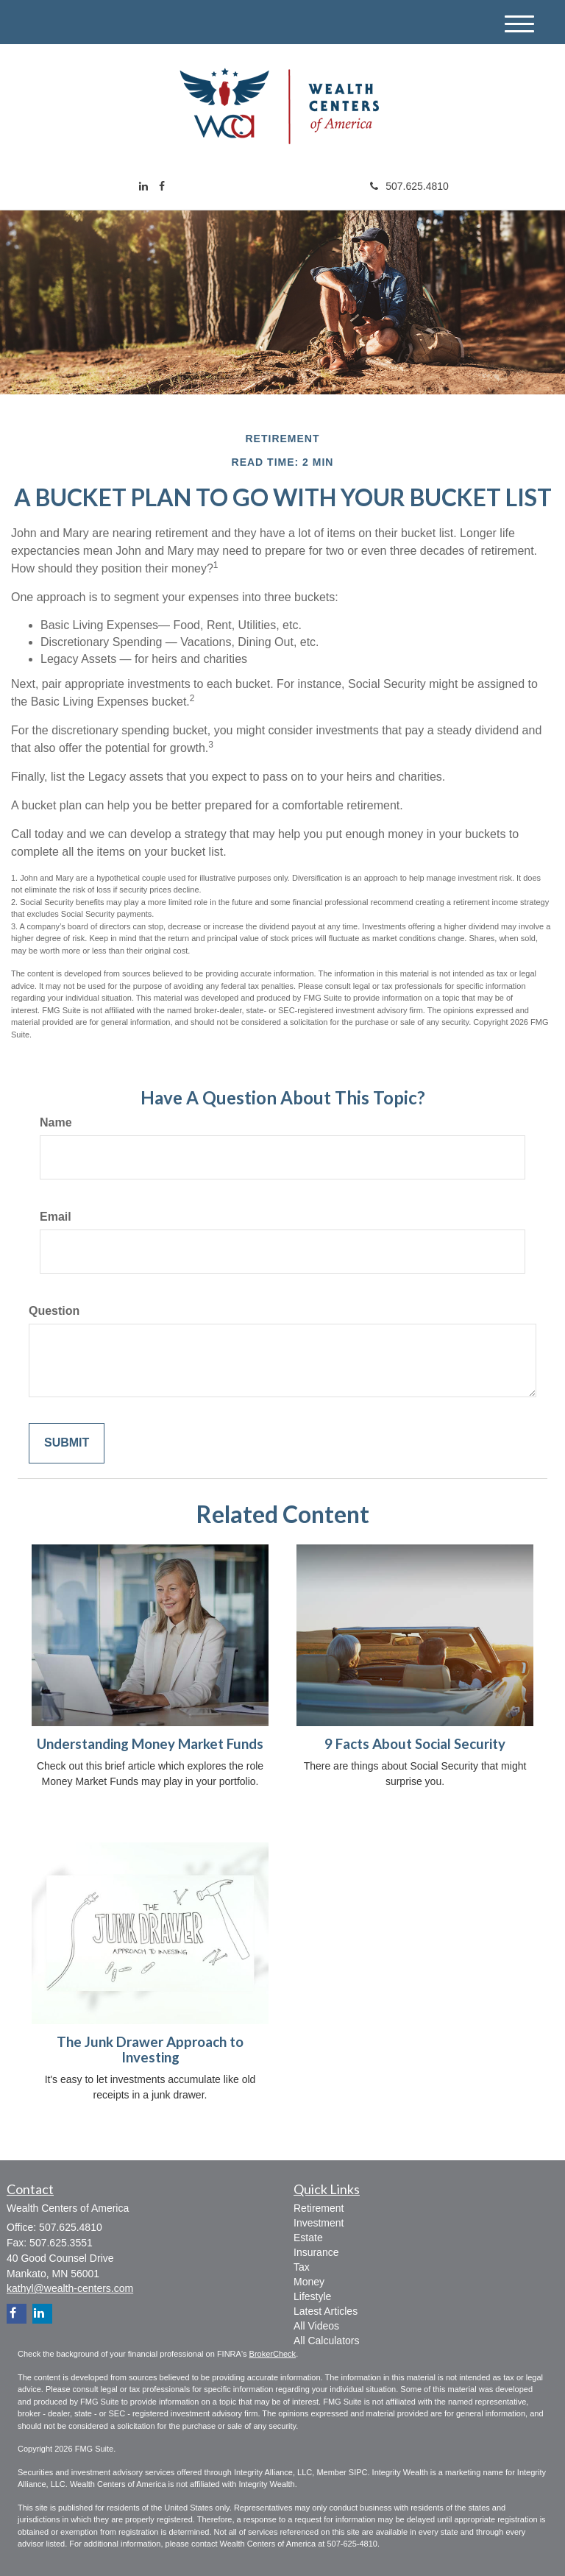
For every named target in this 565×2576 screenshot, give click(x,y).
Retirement (319, 2208)
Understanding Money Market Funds (150, 1744)
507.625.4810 (409, 186)
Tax (302, 2267)
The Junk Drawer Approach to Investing (150, 2049)
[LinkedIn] (143, 186)
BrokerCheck (272, 2353)
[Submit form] (66, 1443)
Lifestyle (312, 2296)
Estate (308, 2237)
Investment (319, 2223)
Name (56, 1122)
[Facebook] (162, 186)
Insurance (316, 2252)
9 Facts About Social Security (414, 1744)
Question (54, 1311)
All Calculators (326, 2340)
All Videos (316, 2326)
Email (55, 1216)
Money (309, 2282)
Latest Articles (326, 2311)
